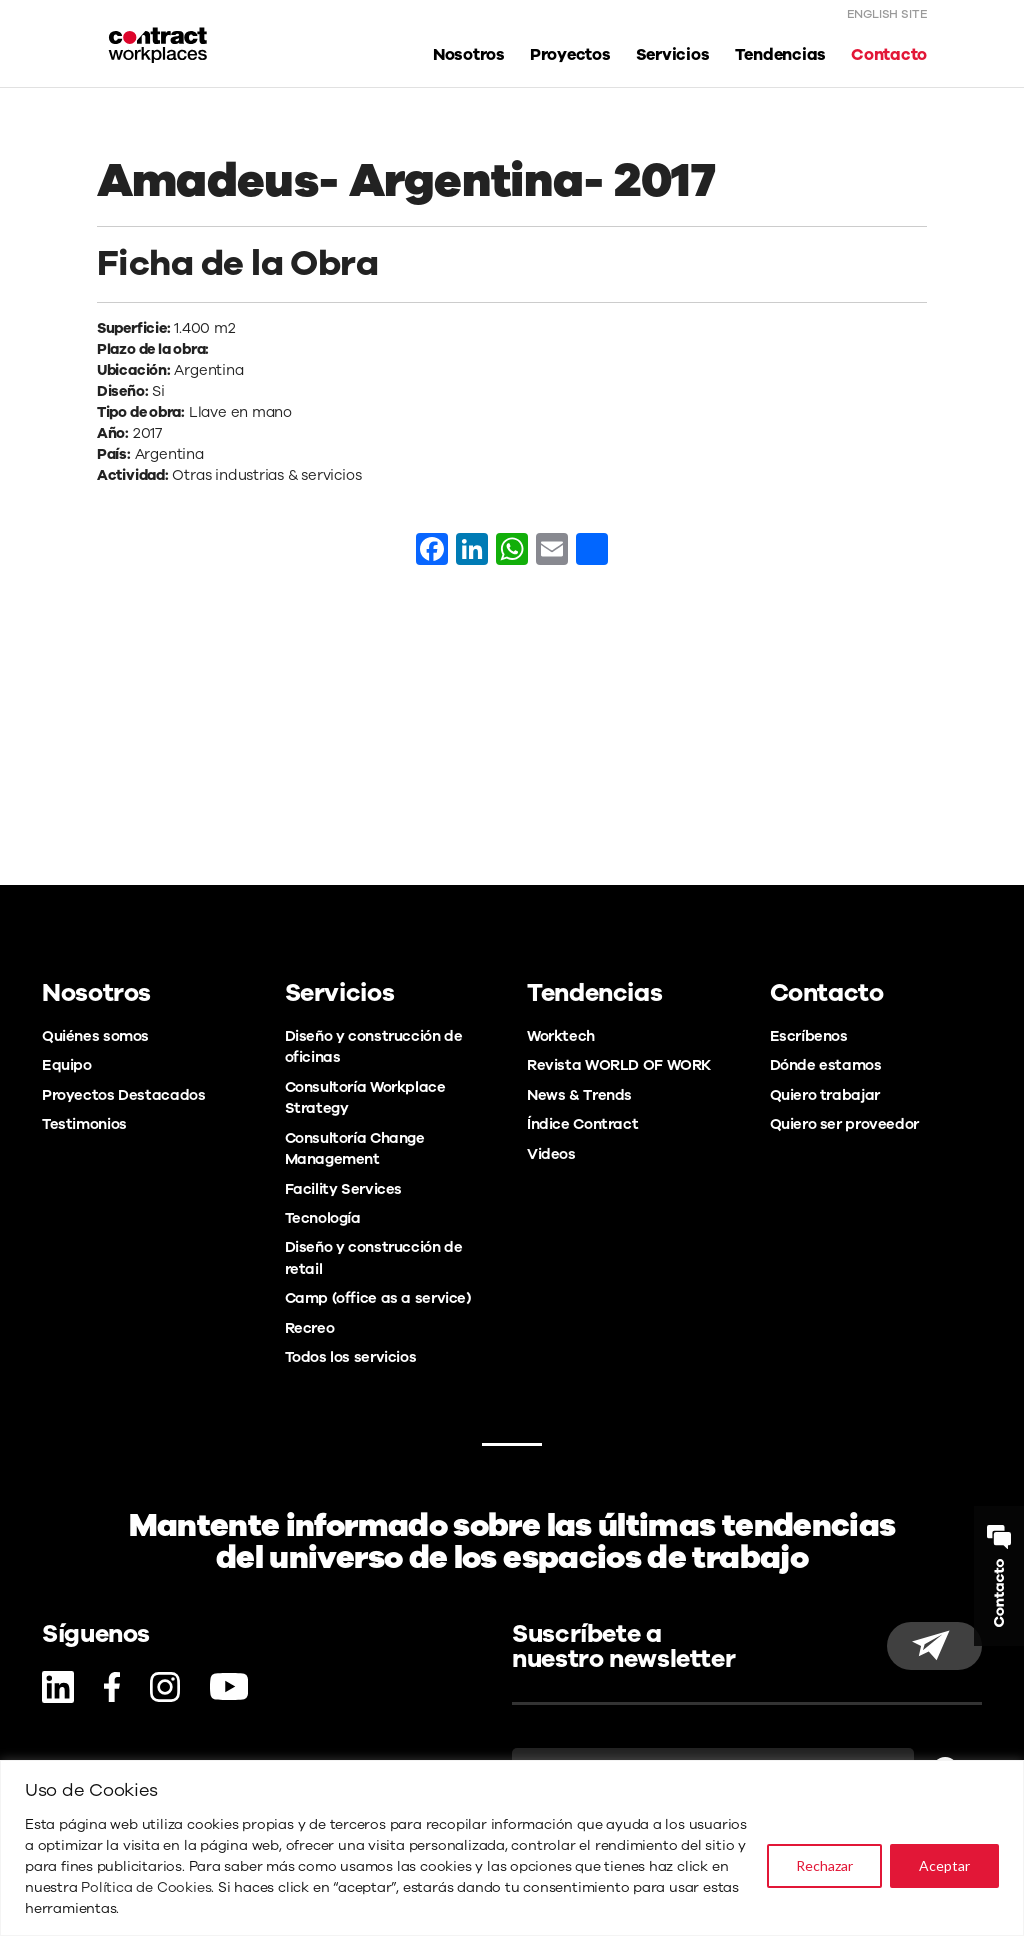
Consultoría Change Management (355, 1148)
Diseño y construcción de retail (374, 1257)
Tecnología (323, 1218)
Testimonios (84, 1124)
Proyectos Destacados (123, 1095)
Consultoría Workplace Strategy (365, 1097)
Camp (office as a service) (378, 1298)
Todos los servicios (351, 1357)
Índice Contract (582, 1124)
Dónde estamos (826, 1065)
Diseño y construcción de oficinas (374, 1046)
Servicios (673, 56)
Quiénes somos (95, 1036)
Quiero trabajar (825, 1095)
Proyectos (570, 56)
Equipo (67, 1065)
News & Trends (579, 1095)
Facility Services (344, 1189)
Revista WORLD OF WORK (619, 1065)
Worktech (561, 1036)
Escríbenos (809, 1036)
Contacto (889, 56)
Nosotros (469, 56)
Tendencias (781, 56)
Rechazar (824, 1865)
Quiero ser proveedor (844, 1124)
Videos (551, 1154)
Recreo (310, 1328)
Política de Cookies (146, 1887)
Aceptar (944, 1865)
